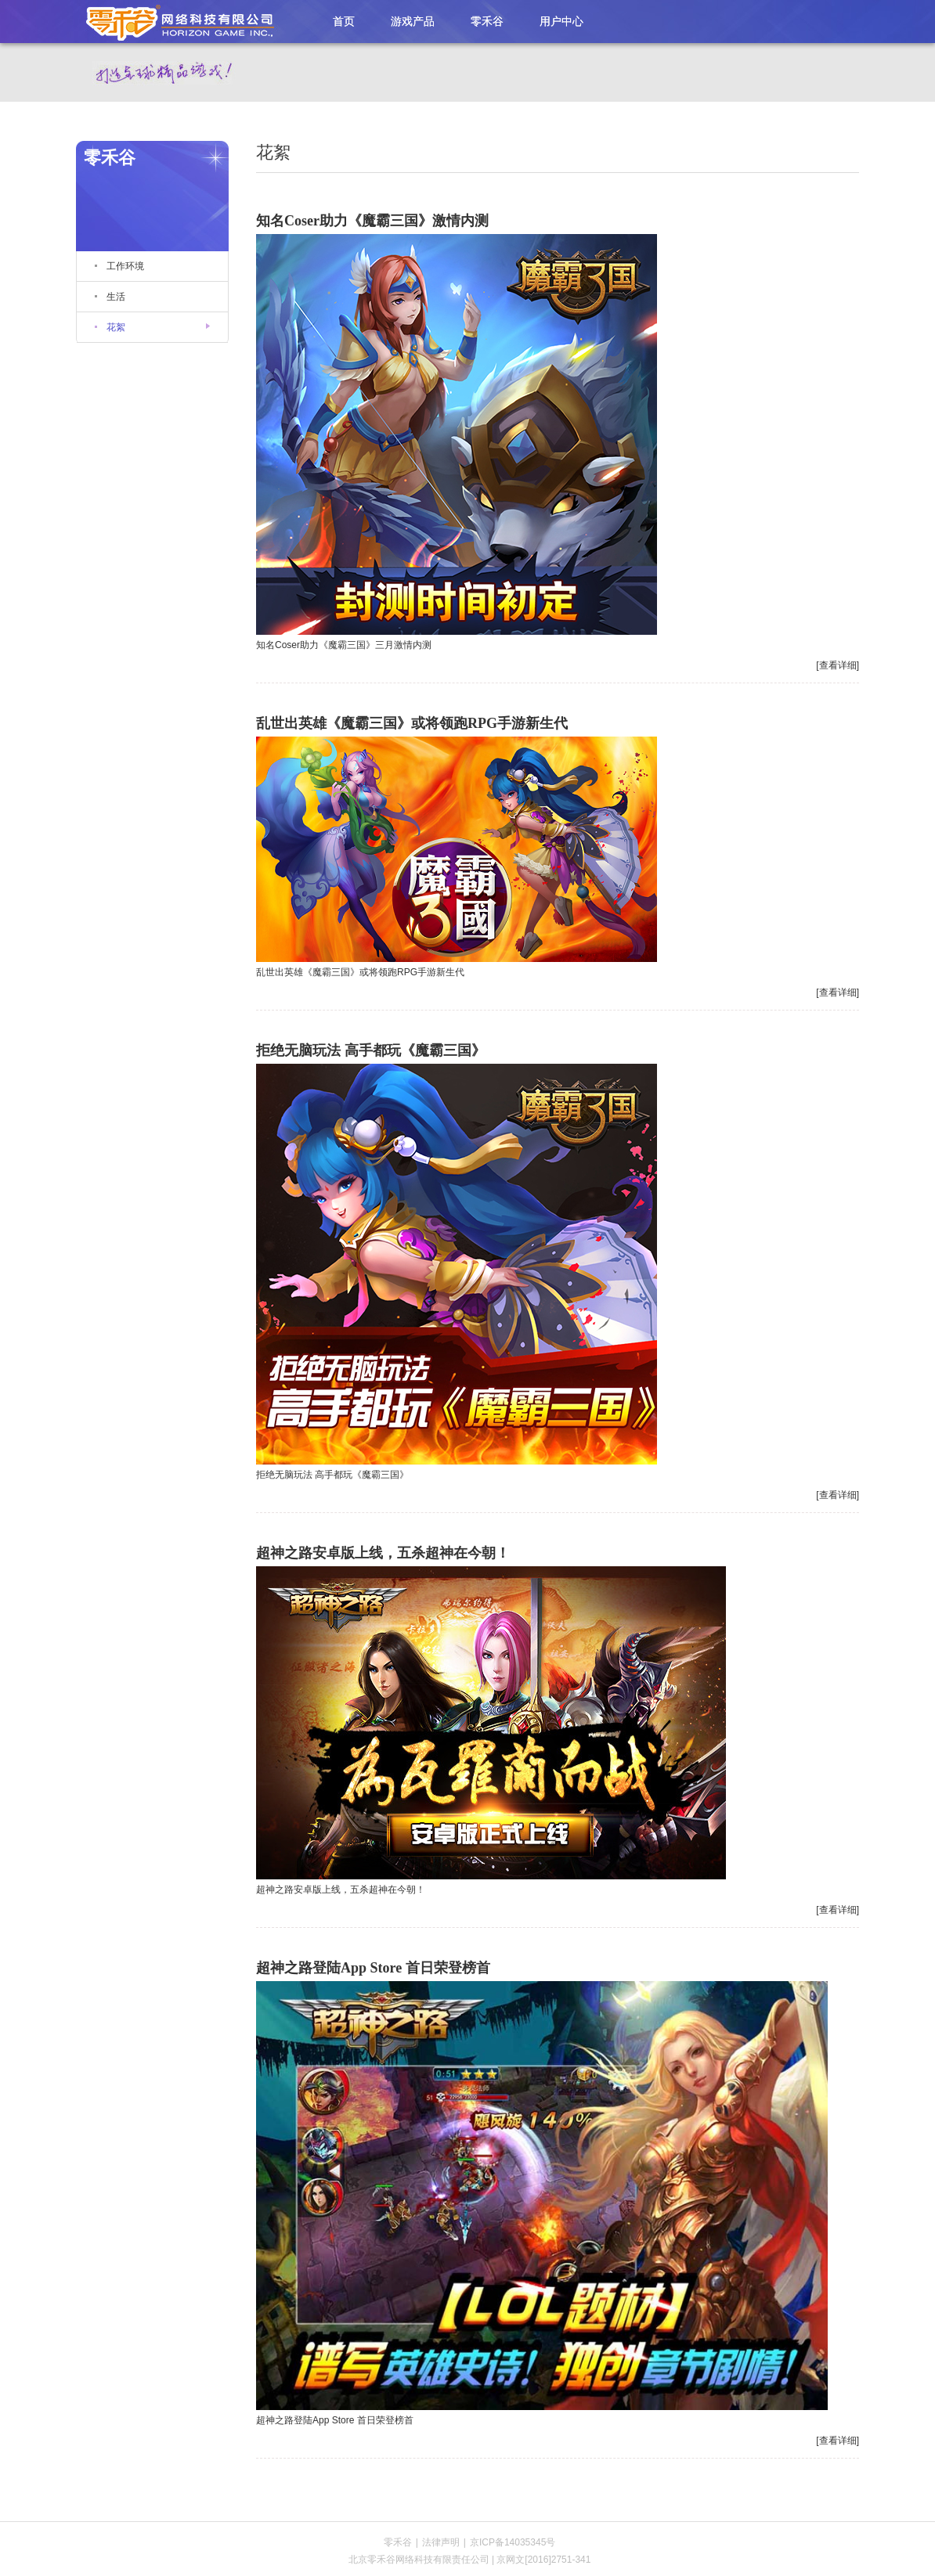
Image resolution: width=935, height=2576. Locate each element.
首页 (344, 21)
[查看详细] (837, 665)
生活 (115, 296)
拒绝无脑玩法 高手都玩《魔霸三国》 (371, 1050)
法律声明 (441, 2542)
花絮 (115, 327)
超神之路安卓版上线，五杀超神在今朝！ (383, 1553)
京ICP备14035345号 (512, 2542)
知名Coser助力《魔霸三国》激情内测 (372, 221)
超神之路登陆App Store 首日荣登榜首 (373, 1968)
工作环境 (125, 266)
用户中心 (561, 21)
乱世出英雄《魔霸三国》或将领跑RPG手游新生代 (412, 723)
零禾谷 (174, 20)
